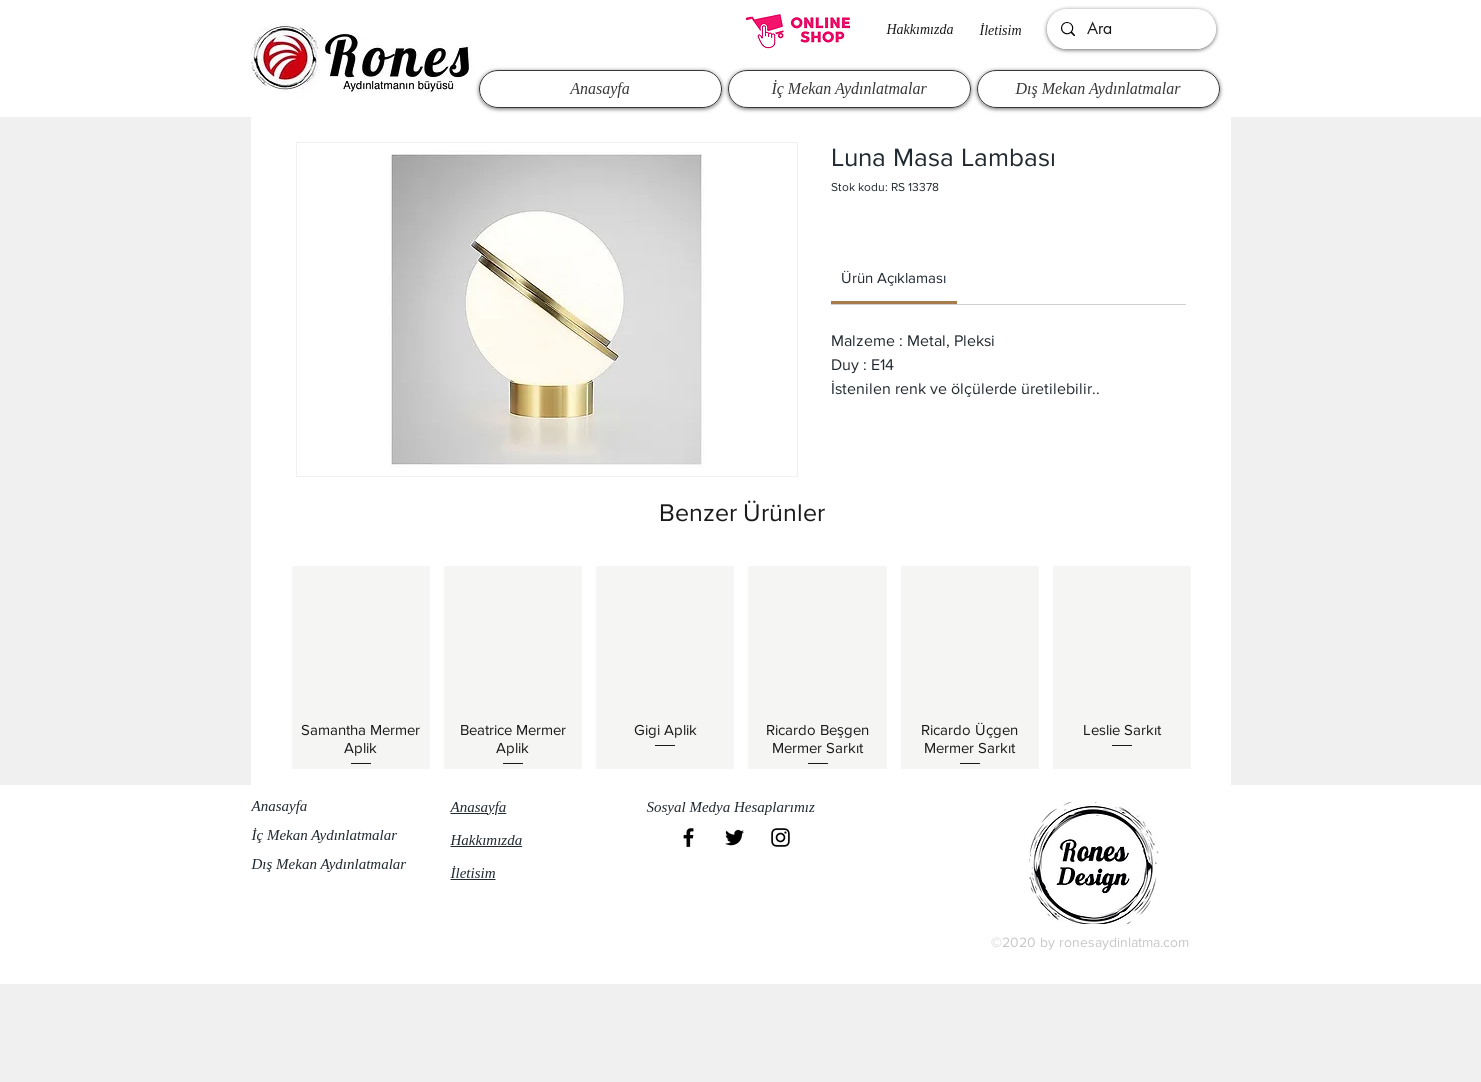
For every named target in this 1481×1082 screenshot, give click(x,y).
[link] (893, 277)
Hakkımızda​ (920, 29)
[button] (740, 808)
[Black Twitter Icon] (734, 837)
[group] (742, 667)
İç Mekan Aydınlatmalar (325, 835)
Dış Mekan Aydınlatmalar (329, 864)
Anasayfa (280, 806)
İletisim (1001, 30)
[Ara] (1130, 29)
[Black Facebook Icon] (688, 837)
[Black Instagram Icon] (780, 837)
